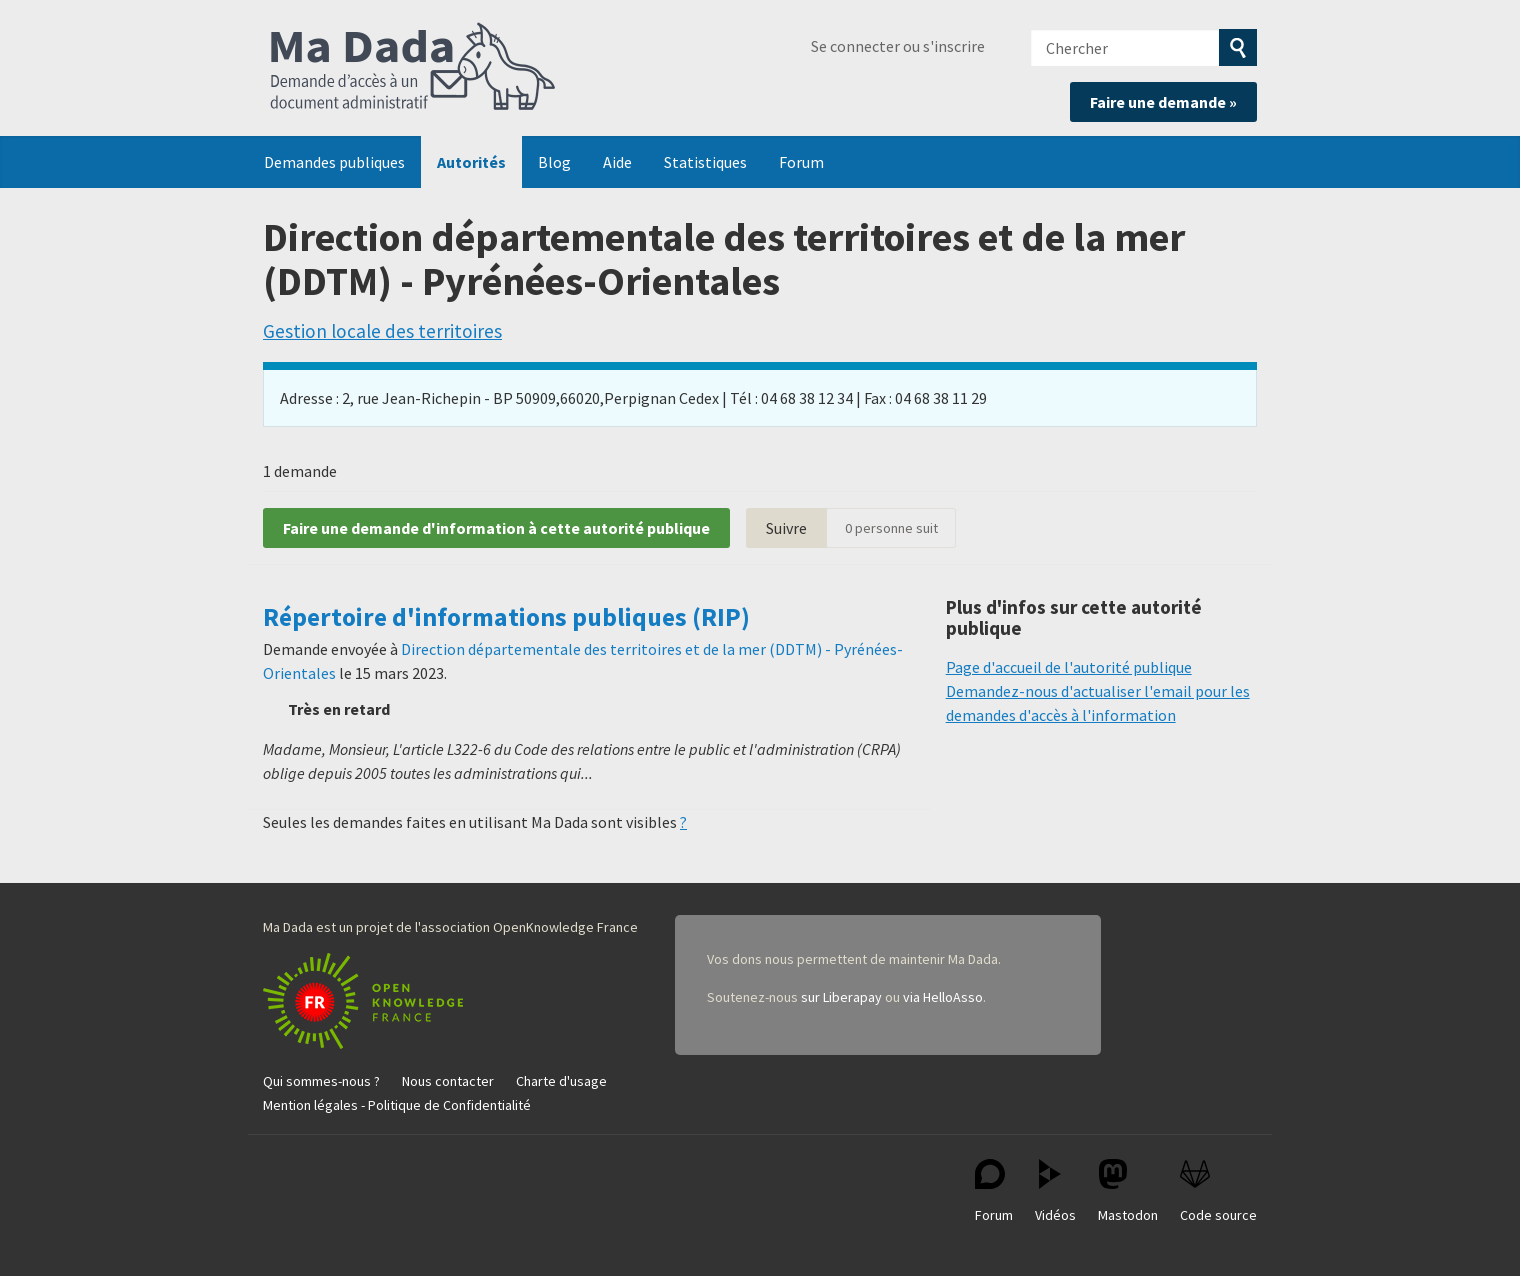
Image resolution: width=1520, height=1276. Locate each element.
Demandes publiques (334, 162)
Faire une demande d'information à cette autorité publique (496, 528)
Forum (801, 162)
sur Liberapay (841, 997)
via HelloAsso (943, 997)
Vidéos (1055, 1191)
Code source (1218, 1191)
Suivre (786, 528)
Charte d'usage (561, 1081)
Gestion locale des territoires (382, 331)
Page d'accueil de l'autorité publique (1069, 667)
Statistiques (705, 162)
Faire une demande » (1163, 102)
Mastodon (1128, 1191)
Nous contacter (448, 1081)
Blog (554, 162)
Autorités (471, 162)
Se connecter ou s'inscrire (898, 46)
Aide (617, 162)
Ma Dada (413, 68)
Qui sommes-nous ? (321, 1081)
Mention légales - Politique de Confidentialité (397, 1105)
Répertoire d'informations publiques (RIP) (506, 617)
